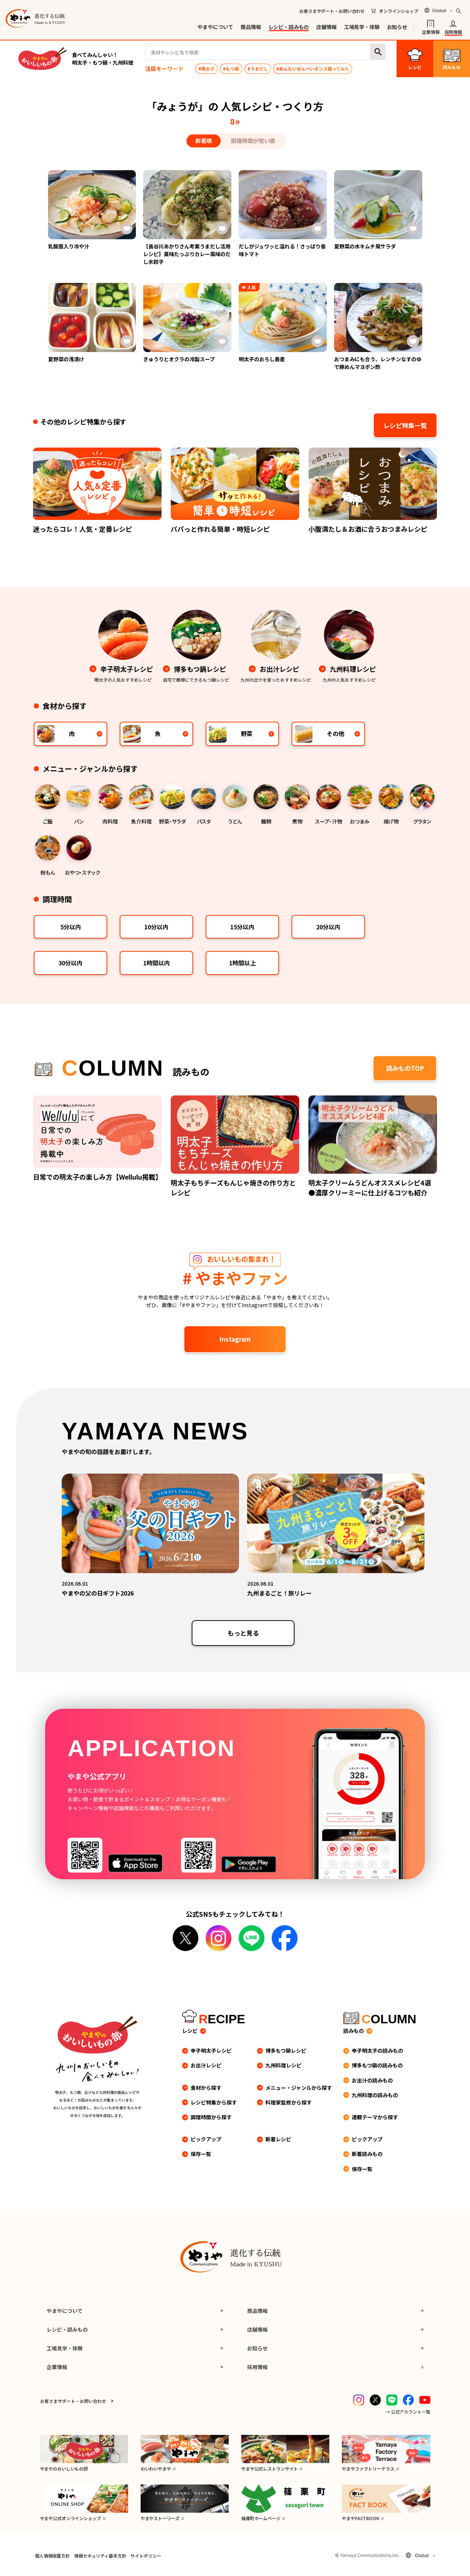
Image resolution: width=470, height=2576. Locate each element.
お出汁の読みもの (372, 2080)
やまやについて (215, 27)
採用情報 (453, 31)
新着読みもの (367, 2153)
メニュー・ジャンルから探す (298, 2087)
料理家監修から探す (288, 2102)
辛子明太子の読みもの (377, 2050)
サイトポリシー (145, 2555)
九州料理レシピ (283, 2065)
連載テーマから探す (375, 2117)
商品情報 (251, 27)
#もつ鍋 (231, 68)
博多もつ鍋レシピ (285, 2050)
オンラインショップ (398, 11)
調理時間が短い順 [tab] (253, 140)
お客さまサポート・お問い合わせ (332, 11)
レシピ (190, 2030)
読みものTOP (405, 1068)
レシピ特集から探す (214, 2102)
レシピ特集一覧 (405, 425)
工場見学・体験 (362, 27)
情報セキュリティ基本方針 (100, 2555)
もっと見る (243, 1632)
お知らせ (397, 27)
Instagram (235, 1338)
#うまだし (257, 68)
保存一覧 (201, 2153)
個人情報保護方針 (52, 2555)
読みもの (353, 2030)
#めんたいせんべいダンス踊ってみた (312, 68)
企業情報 (430, 31)
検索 (378, 52)
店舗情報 (326, 27)
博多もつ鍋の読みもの (377, 2065)
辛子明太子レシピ (211, 2050)
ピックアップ (206, 2139)
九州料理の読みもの (375, 2095)
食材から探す (206, 2087)
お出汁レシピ (206, 2065)
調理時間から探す (211, 2117)
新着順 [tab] (203, 140)
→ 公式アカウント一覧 (408, 2411)
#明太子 (206, 68)
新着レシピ (278, 2139)
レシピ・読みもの (288, 27)
